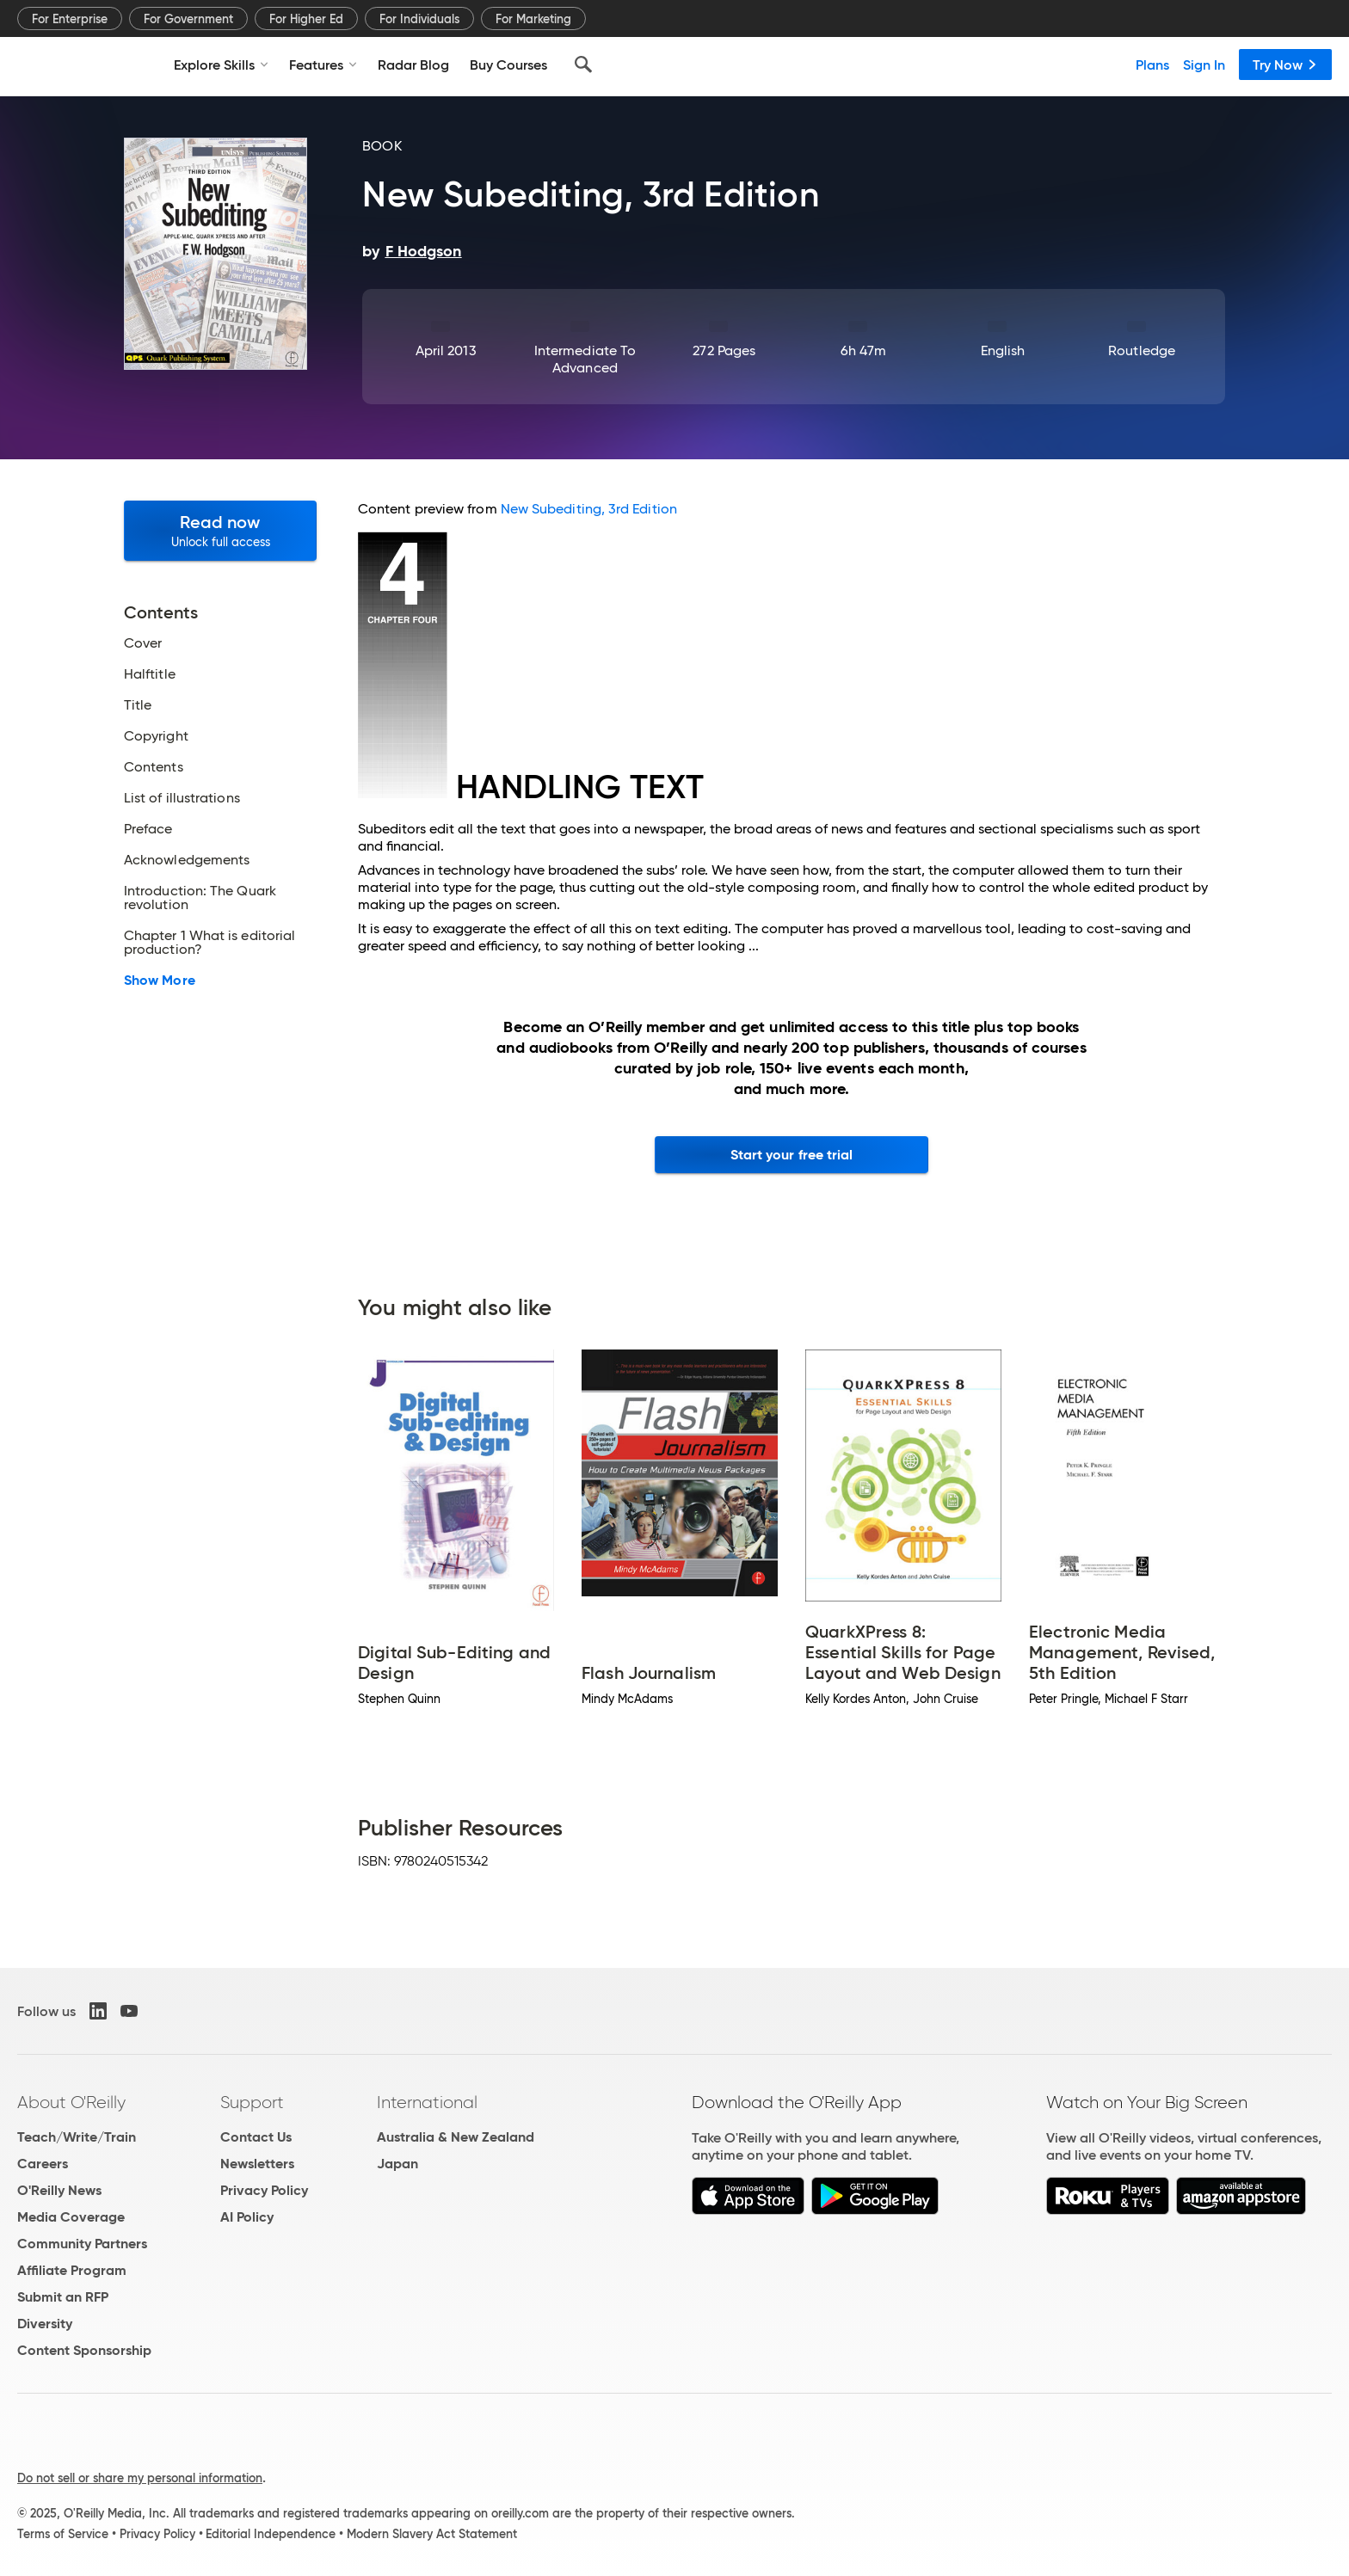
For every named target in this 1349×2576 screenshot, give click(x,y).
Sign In (1204, 64)
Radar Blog (413, 64)
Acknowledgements (186, 860)
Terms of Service (62, 2534)
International (427, 2102)
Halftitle (150, 674)
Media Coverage (71, 2217)
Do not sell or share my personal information (139, 2478)
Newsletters (257, 2164)
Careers (42, 2164)
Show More (159, 980)
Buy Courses (508, 64)
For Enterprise (70, 19)
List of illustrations (182, 798)
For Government (188, 19)
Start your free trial (791, 1155)
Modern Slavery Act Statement (432, 2534)
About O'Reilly (71, 2102)
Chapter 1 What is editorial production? (209, 942)
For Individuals (419, 19)
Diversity (44, 2324)
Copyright (156, 736)
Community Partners (82, 2244)
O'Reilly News (59, 2190)
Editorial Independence (271, 2534)
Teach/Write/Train (76, 2137)
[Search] (583, 64)
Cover (143, 643)
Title (137, 705)
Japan (397, 2164)
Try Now (1285, 64)
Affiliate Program (71, 2270)
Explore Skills (221, 64)
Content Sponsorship (84, 2350)
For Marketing (533, 19)
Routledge (1141, 350)
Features (323, 64)
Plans (1152, 64)
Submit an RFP (62, 2297)
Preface (148, 829)
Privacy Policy (264, 2190)
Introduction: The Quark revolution (200, 898)
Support (252, 2102)
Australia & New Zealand (455, 2137)
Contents (153, 767)
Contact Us (256, 2137)
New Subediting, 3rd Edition (589, 509)
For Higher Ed (306, 19)
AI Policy (247, 2217)
